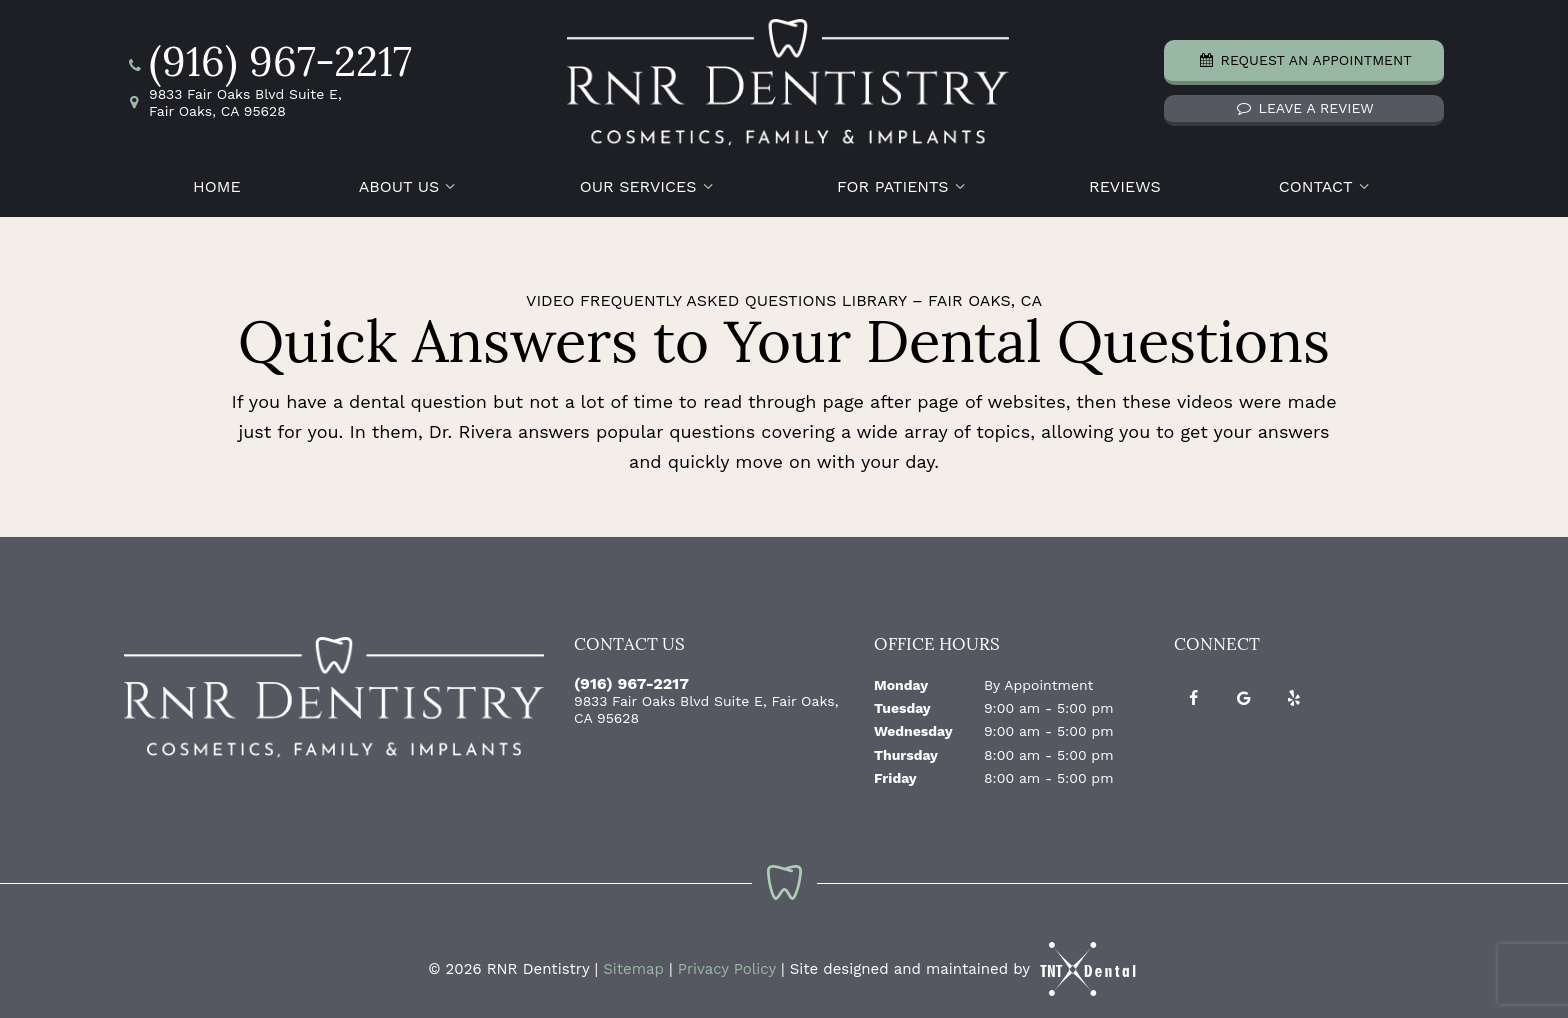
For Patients (904, 179)
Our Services (649, 179)
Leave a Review (1304, 105)
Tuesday (902, 701)
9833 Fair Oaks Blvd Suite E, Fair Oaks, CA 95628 (233, 99)
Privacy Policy (727, 962)
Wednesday (913, 724)
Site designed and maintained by (965, 962)
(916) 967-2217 (268, 62)
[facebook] (1194, 691)
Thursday (906, 747)
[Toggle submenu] (450, 179)
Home (217, 179)
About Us (410, 179)
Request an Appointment (1304, 57)
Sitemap (633, 962)
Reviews (1125, 179)
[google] (1244, 691)
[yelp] (1294, 691)
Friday (895, 771)
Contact (1327, 179)
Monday (901, 677)
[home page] (788, 79)
